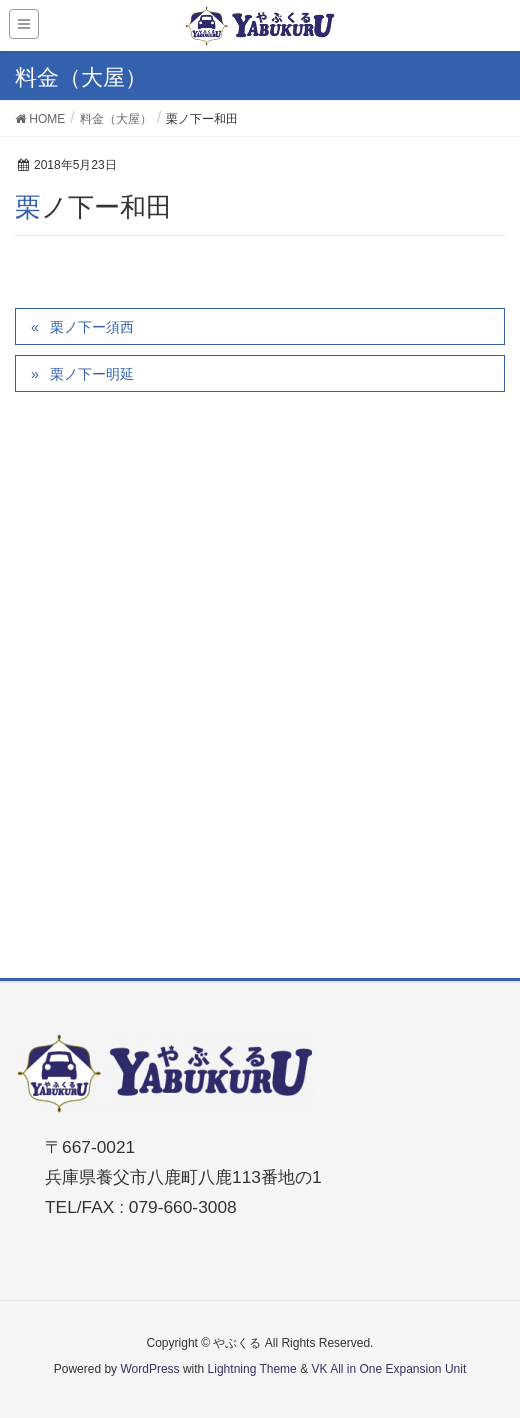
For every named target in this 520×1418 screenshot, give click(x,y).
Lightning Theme (252, 1369)
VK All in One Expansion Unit (388, 1369)
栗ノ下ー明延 (92, 374)
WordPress (149, 1369)
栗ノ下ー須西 (92, 327)
